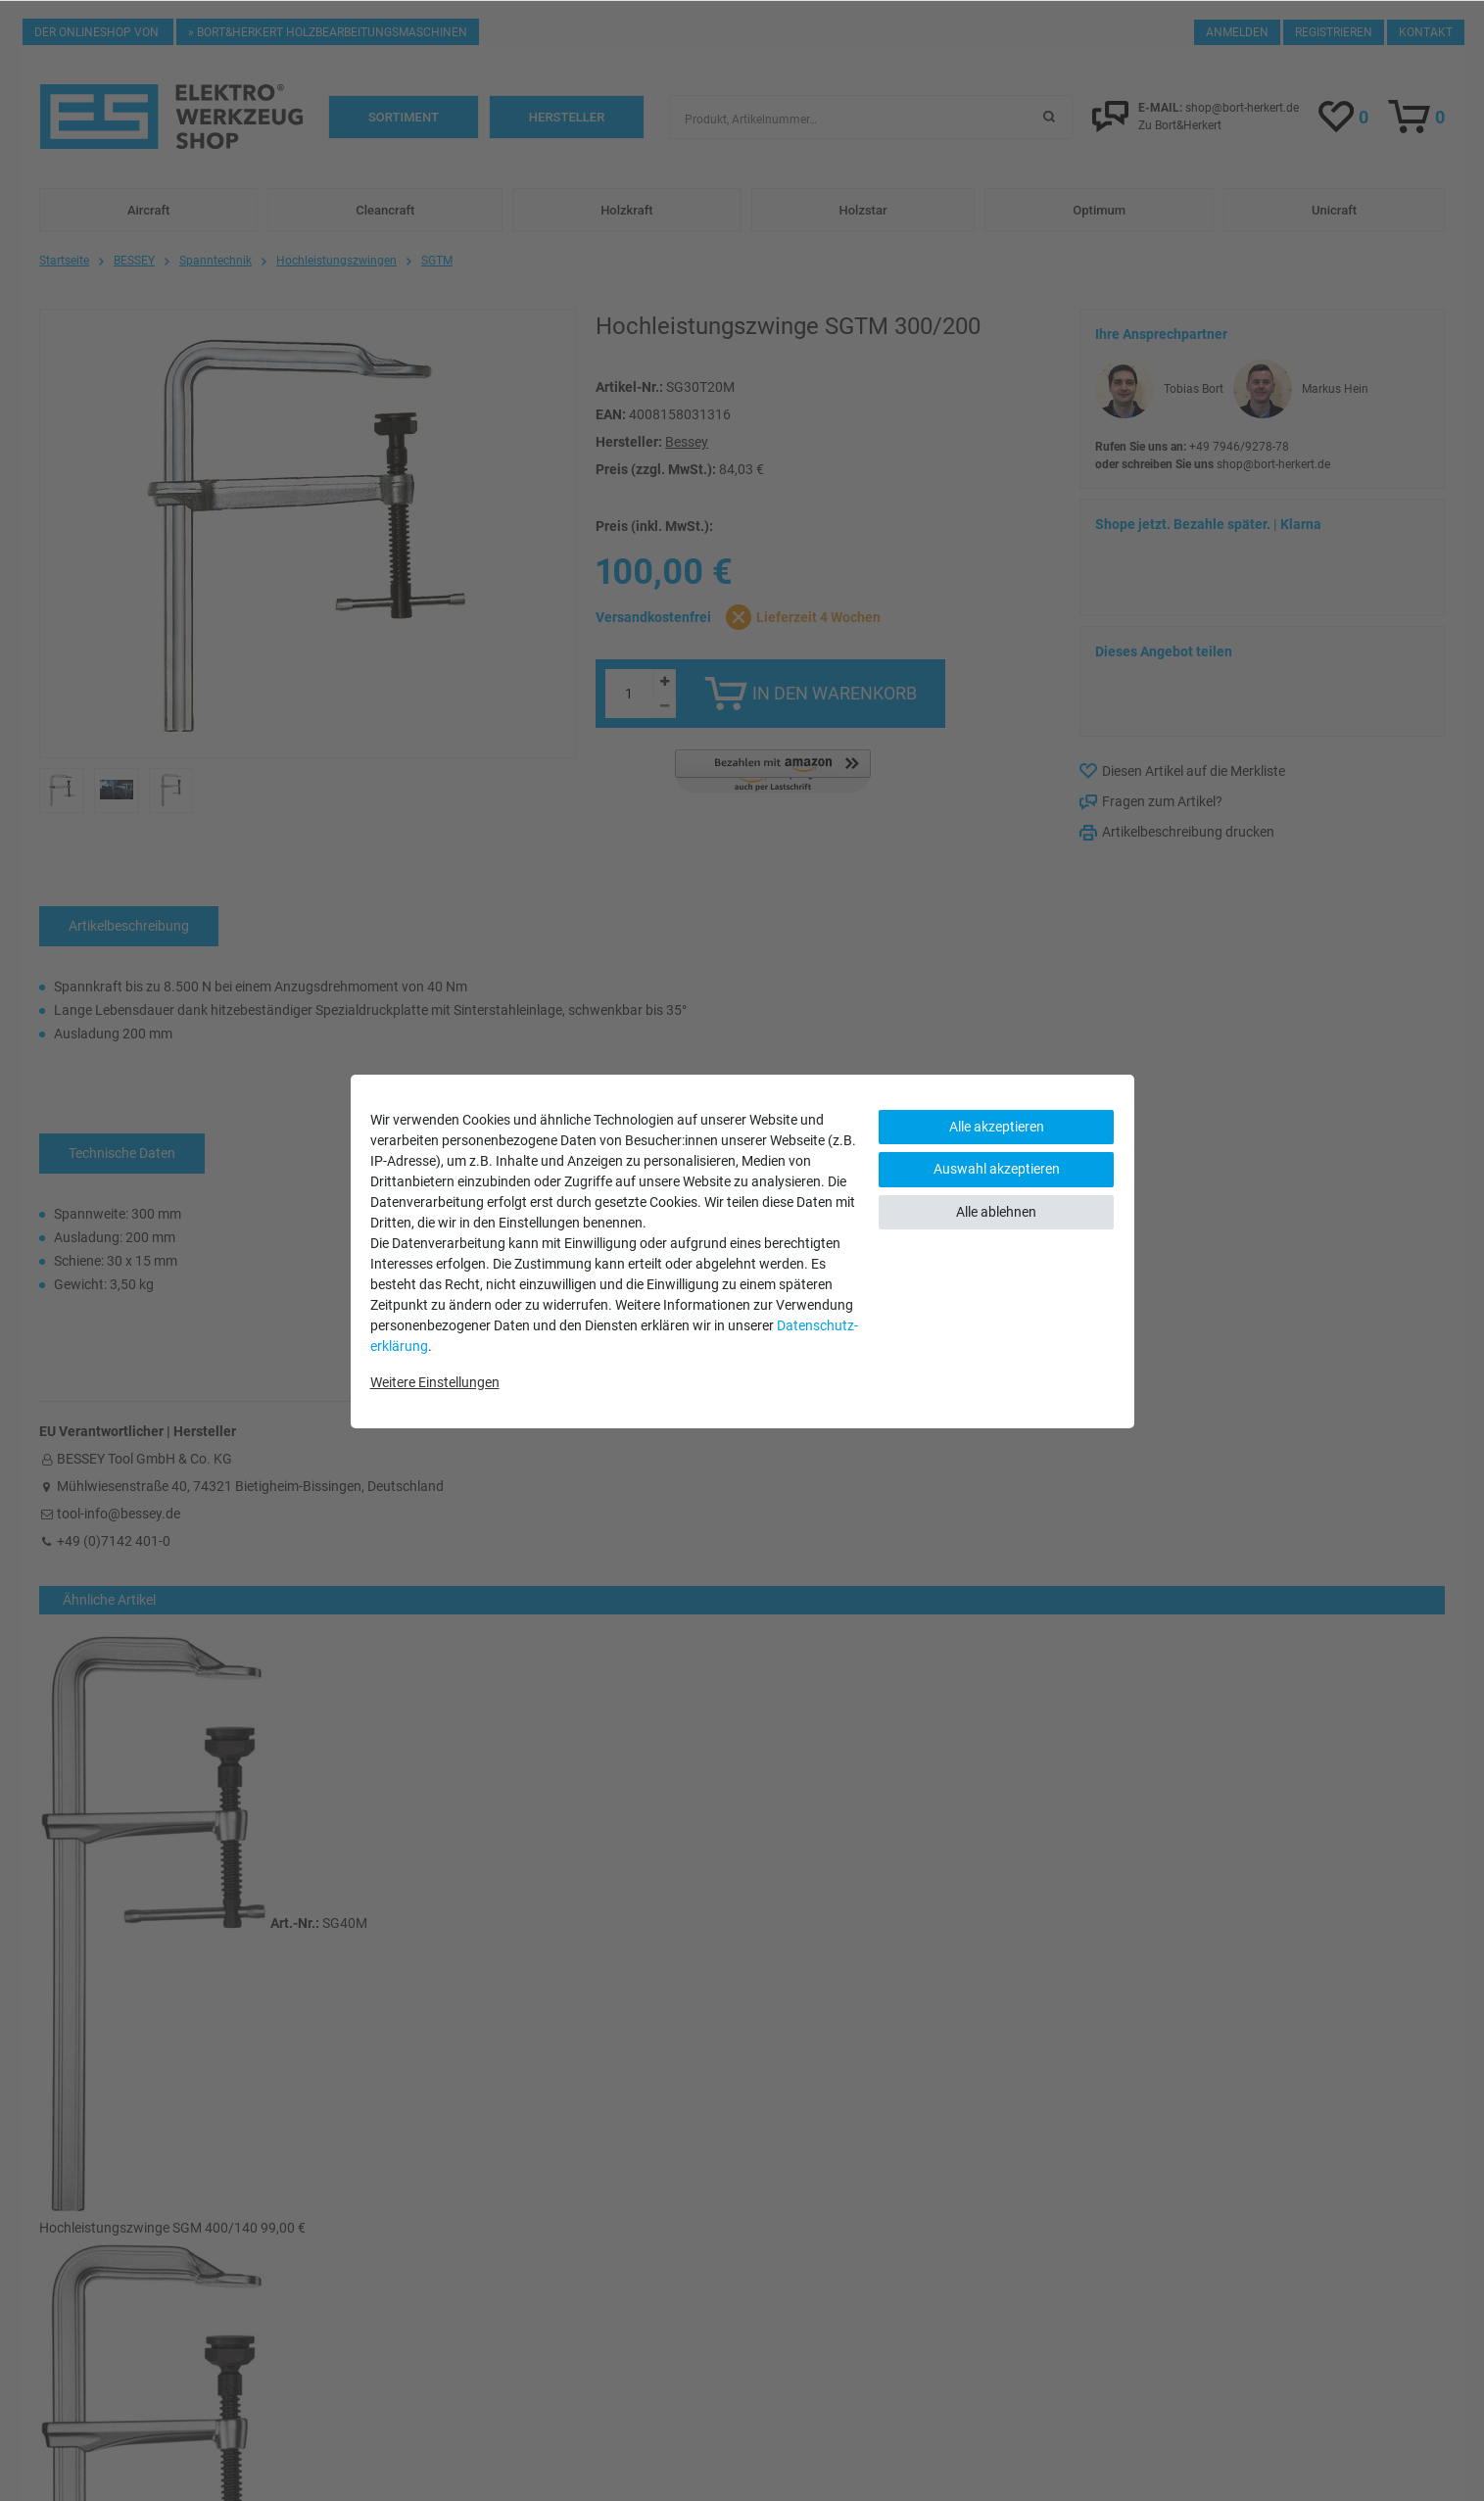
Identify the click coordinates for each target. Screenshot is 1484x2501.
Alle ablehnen (996, 1212)
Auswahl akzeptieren (996, 1169)
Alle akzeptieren (996, 1126)
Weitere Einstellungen (435, 1382)
